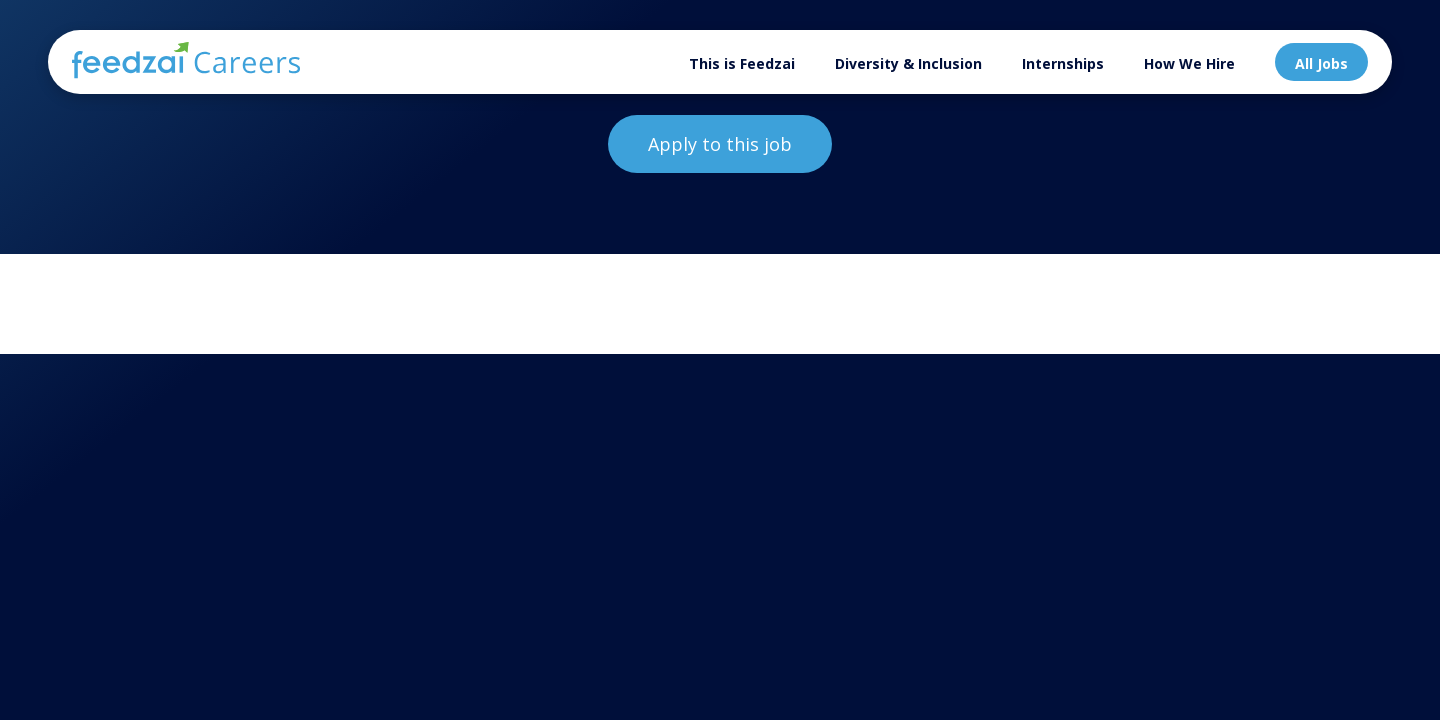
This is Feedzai (742, 63)
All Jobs (1321, 63)
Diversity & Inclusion (908, 63)
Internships (1063, 63)
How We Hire (1189, 63)
